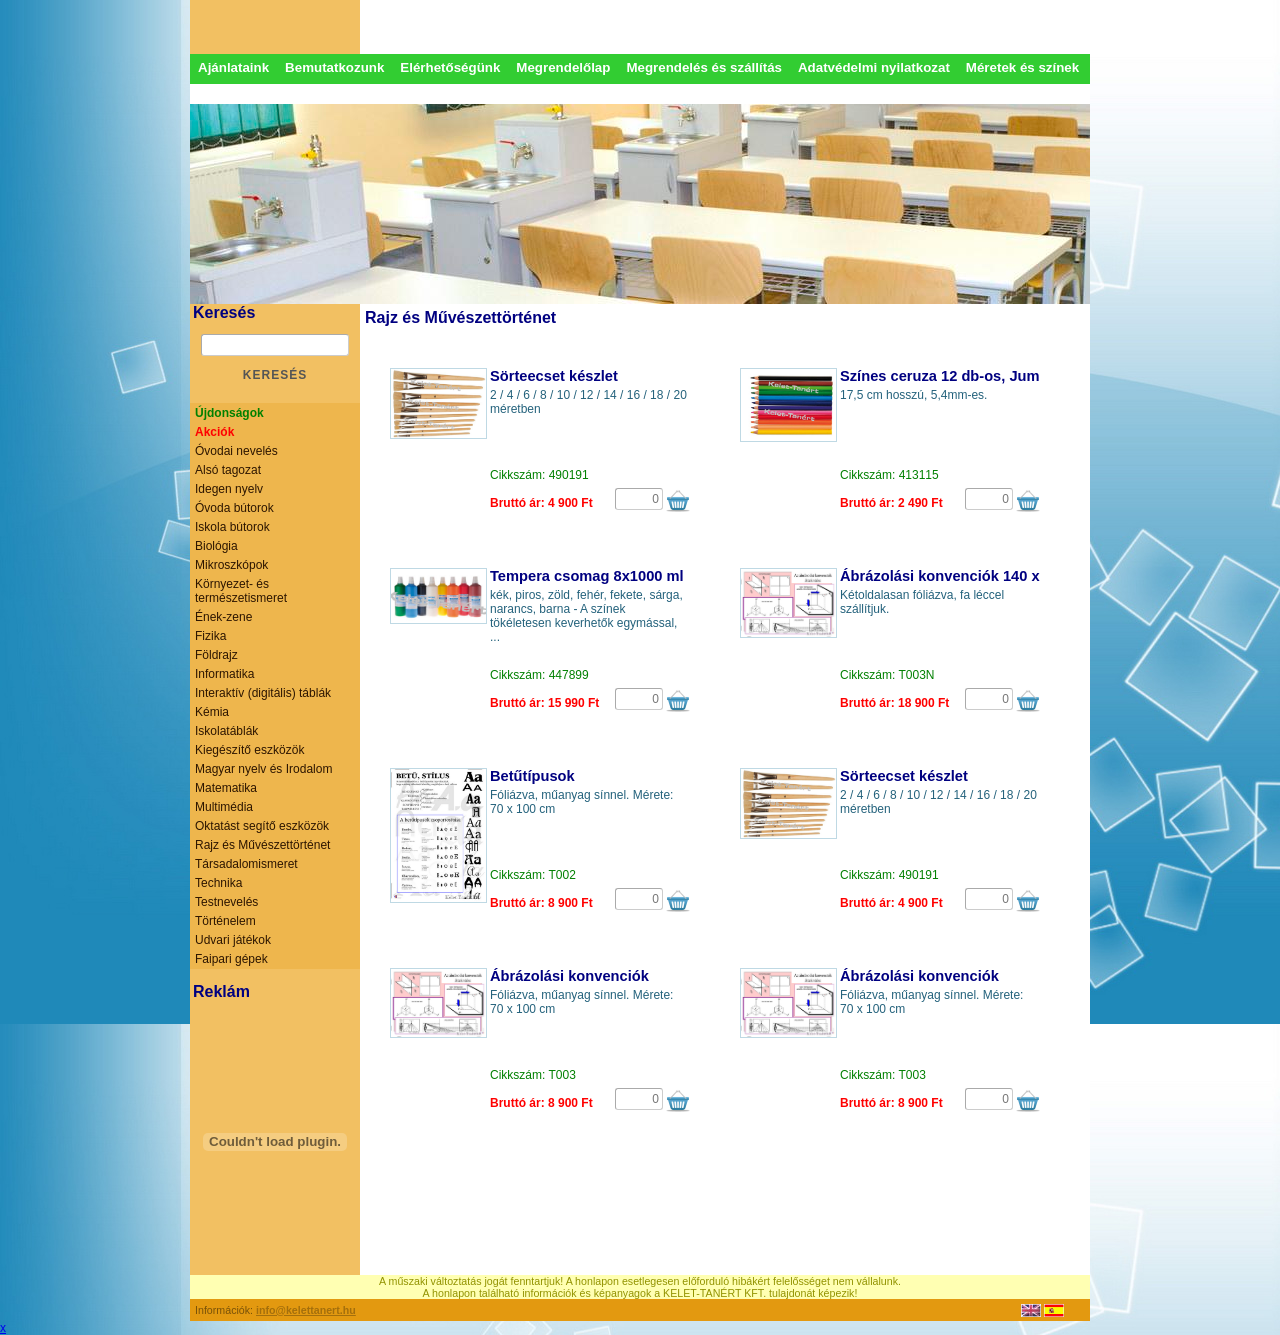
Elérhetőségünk (450, 67)
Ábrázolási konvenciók (569, 976)
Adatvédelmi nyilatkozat (874, 67)
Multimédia (224, 807)
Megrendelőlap (563, 67)
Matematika (226, 788)
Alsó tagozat (228, 470)
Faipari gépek (231, 959)
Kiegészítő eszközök (249, 750)
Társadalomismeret (246, 864)
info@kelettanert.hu (306, 1310)
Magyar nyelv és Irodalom (263, 769)
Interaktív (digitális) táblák (263, 693)
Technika (218, 883)
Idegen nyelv (229, 489)
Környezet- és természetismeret (241, 591)
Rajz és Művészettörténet (262, 845)
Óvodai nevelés (236, 451)
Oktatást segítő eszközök (262, 826)
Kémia (212, 712)
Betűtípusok (532, 776)
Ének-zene (223, 617)
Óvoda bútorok (234, 508)
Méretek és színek (1022, 67)
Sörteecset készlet (554, 376)
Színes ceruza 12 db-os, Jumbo (948, 376)
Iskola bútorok (232, 527)
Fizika (210, 636)
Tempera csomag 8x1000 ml (587, 576)
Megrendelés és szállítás (704, 67)
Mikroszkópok (231, 565)
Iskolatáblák (226, 731)
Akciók (214, 432)
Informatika (224, 674)
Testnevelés (226, 902)
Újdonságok (229, 413)
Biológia (216, 546)
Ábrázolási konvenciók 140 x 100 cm (966, 576)
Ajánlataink (233, 67)
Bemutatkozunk (334, 67)
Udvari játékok (233, 940)
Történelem (225, 921)
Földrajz (216, 655)
